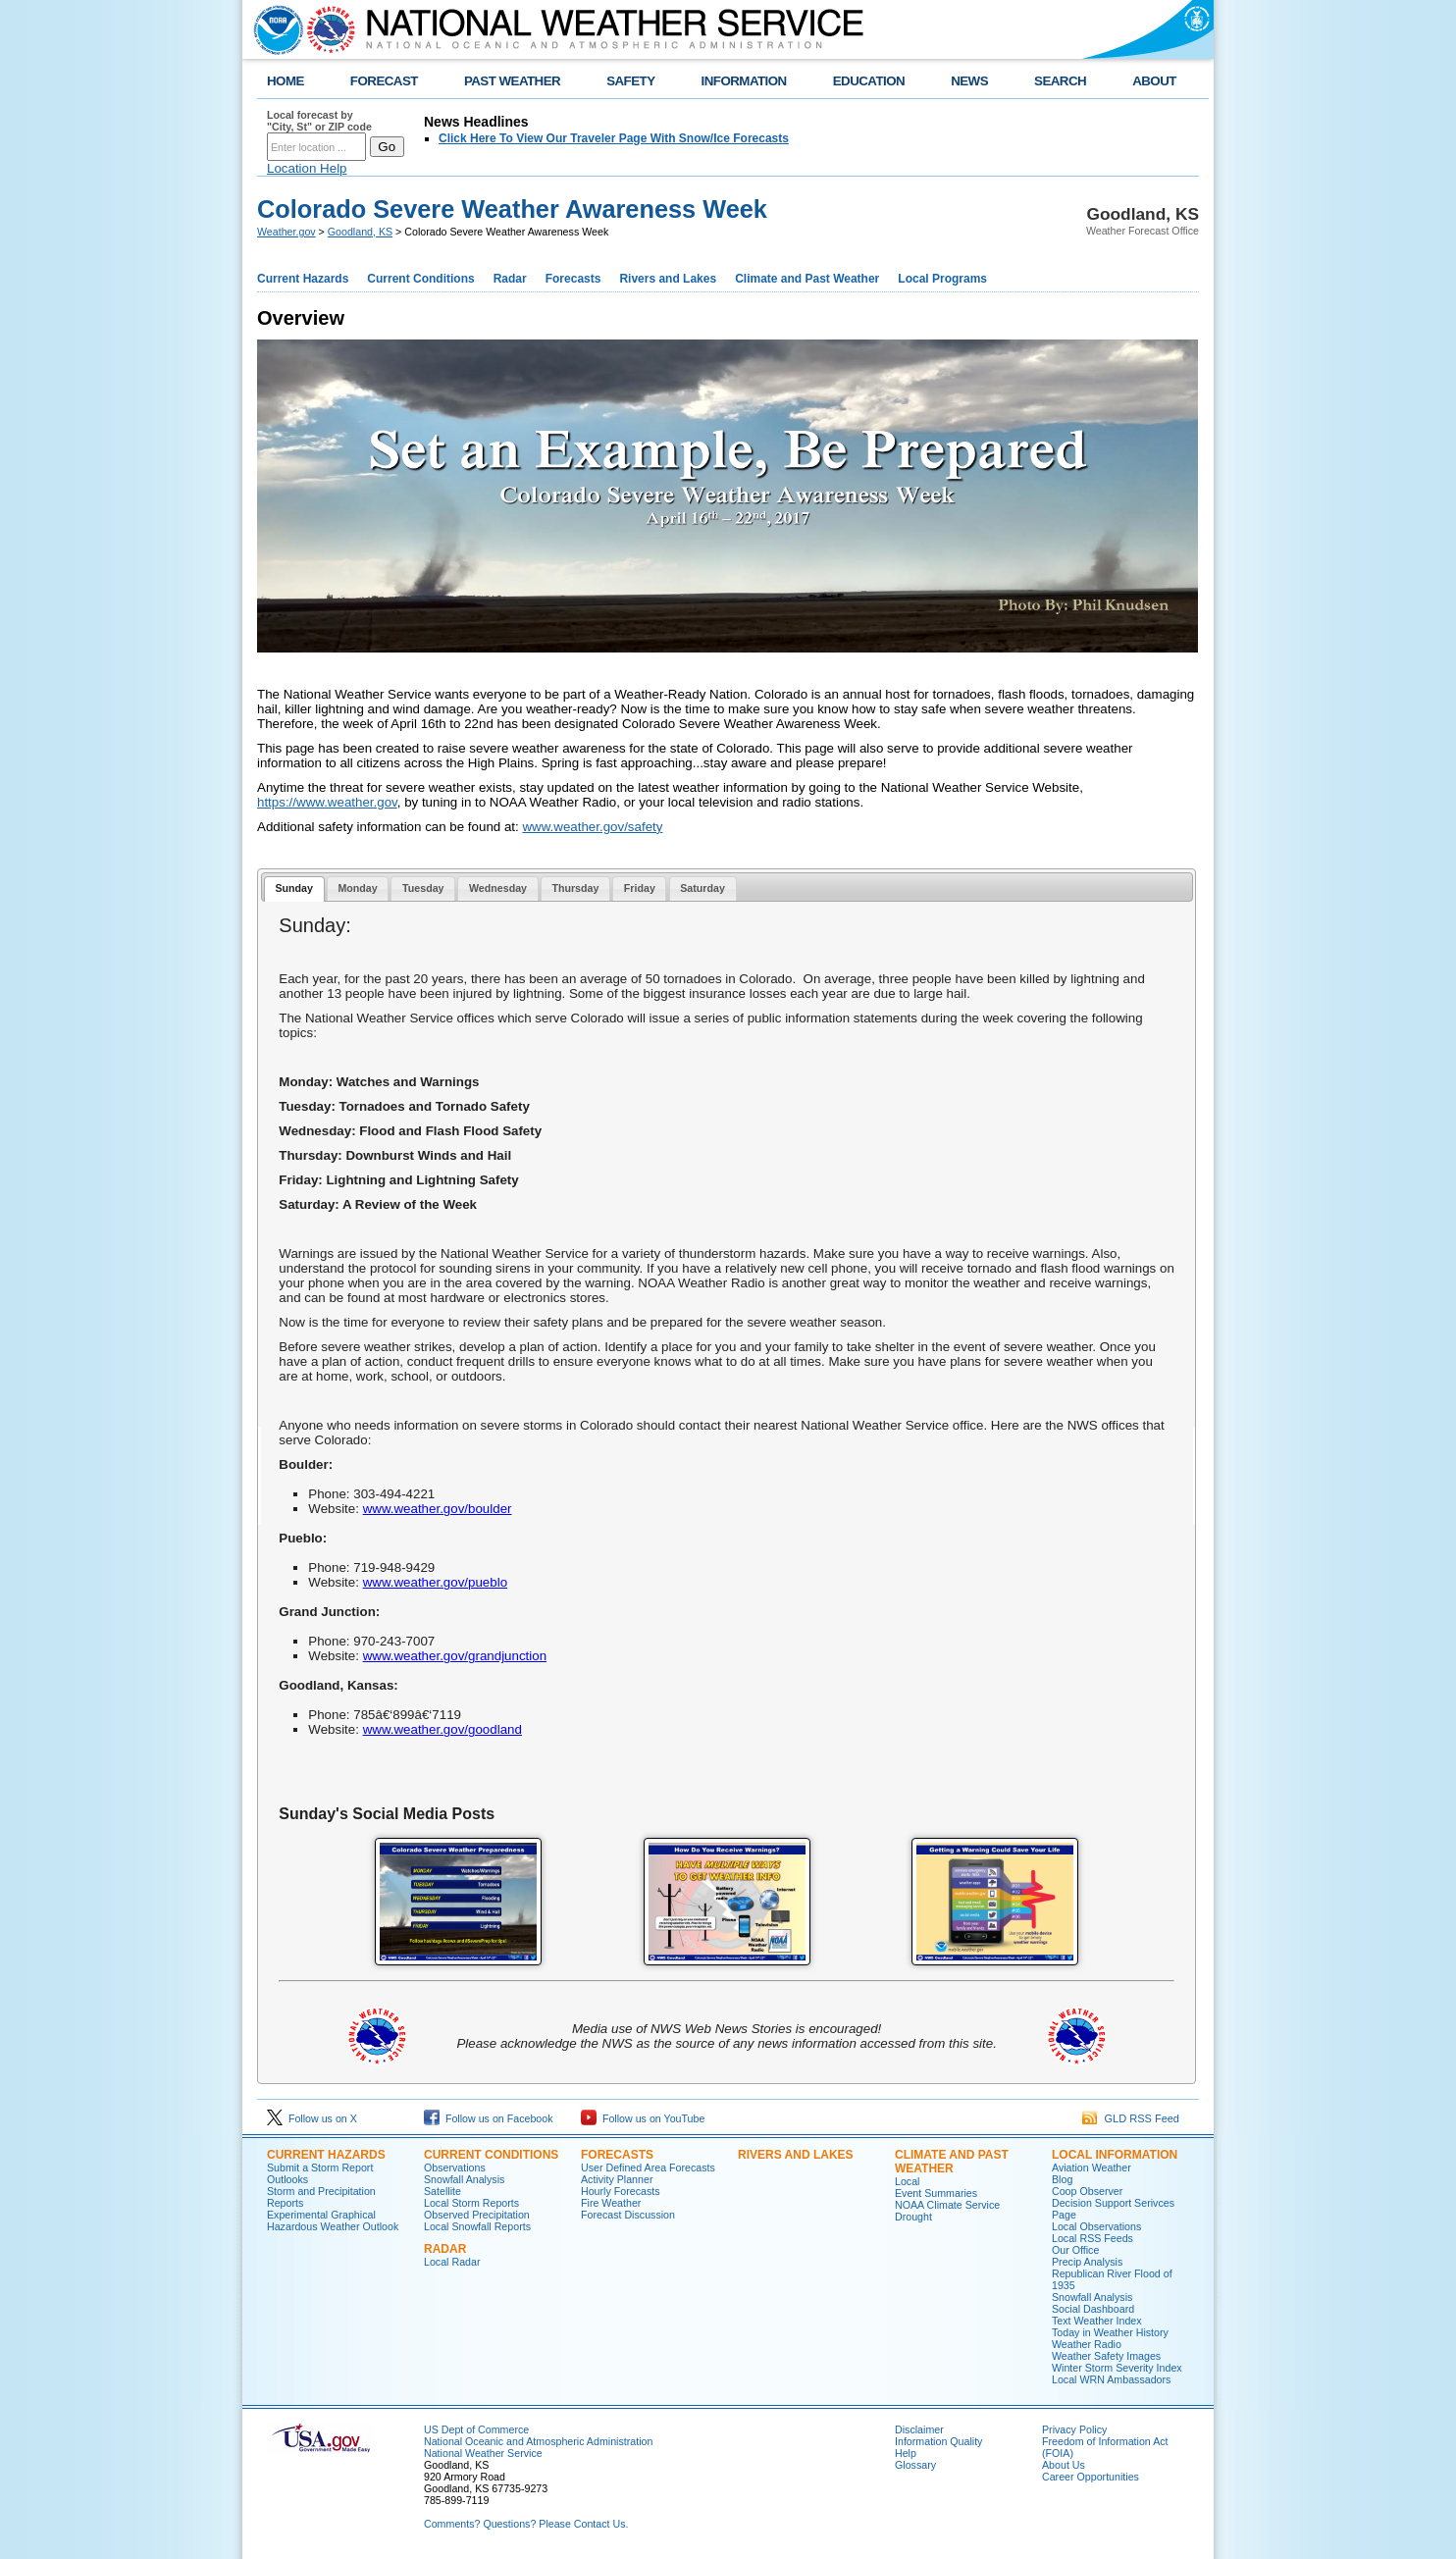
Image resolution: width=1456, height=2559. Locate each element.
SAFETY (630, 81)
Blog (1062, 2179)
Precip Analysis (1087, 2262)
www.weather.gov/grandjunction (454, 1655)
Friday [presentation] (639, 888)
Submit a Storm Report (320, 2167)
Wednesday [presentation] (498, 888)
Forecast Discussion (628, 2214)
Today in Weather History (1110, 2332)
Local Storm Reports (471, 2203)
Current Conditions (420, 279)
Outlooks (287, 2179)
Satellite (442, 2191)
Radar (510, 279)
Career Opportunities (1090, 2476)
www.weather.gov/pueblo (435, 1582)
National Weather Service (483, 2453)
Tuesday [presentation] (422, 888)
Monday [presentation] (357, 888)
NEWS (969, 81)
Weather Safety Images (1106, 2356)
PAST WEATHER (512, 81)
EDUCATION (869, 81)
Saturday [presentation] (702, 888)
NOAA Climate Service (947, 2205)
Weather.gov (286, 231)
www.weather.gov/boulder (437, 1508)
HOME (285, 81)
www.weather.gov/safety (592, 826)
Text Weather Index (1097, 2320)
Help (905, 2453)
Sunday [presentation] (294, 888)
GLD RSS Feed (1130, 2118)
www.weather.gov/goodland (442, 1729)
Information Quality (938, 2441)
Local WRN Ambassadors (1111, 2379)
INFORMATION (744, 81)
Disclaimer (919, 2429)
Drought (913, 2216)
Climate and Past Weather (807, 279)
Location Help (307, 168)
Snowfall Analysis (464, 2179)
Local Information (1114, 2155)
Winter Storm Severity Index (1117, 2368)
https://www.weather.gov (327, 802)
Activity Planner (616, 2179)
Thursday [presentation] (574, 888)
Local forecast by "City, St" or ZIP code (319, 120)
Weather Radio (1086, 2344)
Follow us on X (312, 2118)
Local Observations (1096, 2226)
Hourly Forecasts (620, 2191)
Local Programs (942, 279)
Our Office (1075, 2250)
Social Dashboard (1093, 2309)
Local (907, 2181)
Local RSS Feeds (1092, 2238)
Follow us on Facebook (488, 2118)
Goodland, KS (360, 231)
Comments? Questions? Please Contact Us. (526, 2524)
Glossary (915, 2465)
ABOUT (1154, 81)
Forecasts (573, 279)
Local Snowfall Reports (477, 2226)
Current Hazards (302, 279)
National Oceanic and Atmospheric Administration (538, 2441)
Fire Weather (611, 2203)
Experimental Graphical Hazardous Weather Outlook (332, 2220)
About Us (1063, 2465)
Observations (455, 2167)
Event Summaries (936, 2193)
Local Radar (452, 2262)
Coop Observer (1087, 2191)
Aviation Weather (1091, 2167)
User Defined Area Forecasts (648, 2167)
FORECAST (384, 81)
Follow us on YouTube (642, 2118)
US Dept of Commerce (476, 2429)
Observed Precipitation (477, 2214)
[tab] (294, 889)
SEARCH (1060, 81)
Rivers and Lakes (667, 279)
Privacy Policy (1074, 2429)
